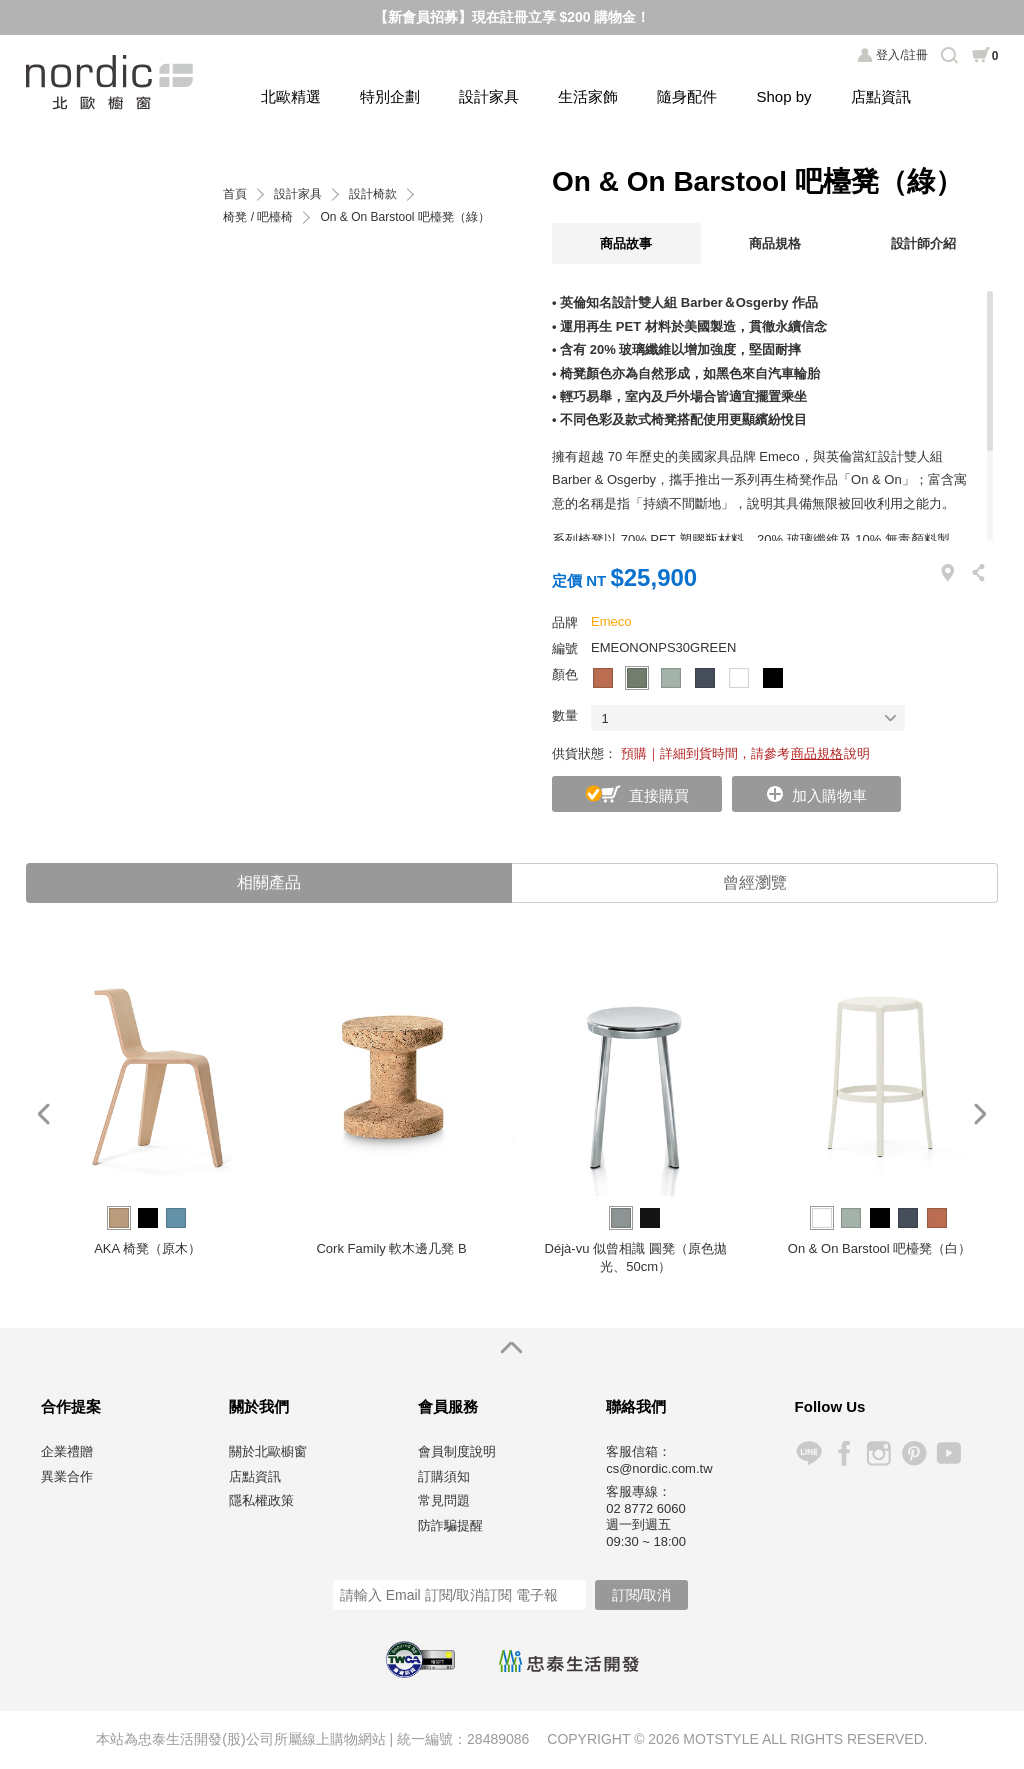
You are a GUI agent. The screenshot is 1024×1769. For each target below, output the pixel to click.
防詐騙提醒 (450, 1525)
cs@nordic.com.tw (659, 1468)
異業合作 (67, 1476)
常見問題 (444, 1500)
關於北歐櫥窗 (268, 1451)
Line (808, 1453)
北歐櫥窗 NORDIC (111, 82)
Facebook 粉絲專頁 (843, 1453)
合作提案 (71, 1406)
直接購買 (659, 795)
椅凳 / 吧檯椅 (258, 217)
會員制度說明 (457, 1451)
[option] (148, 1114)
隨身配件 (687, 96)
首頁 (235, 194)
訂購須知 (444, 1476)
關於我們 (259, 1406)
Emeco (611, 621)
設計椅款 (373, 194)
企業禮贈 (67, 1451)
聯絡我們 (636, 1406)
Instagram (878, 1453)
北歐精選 (291, 96)
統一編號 (425, 1739)
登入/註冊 (901, 55)
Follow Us (830, 1406)
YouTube (948, 1453)
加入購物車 (829, 795)
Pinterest (913, 1453)
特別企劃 (390, 96)
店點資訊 (881, 96)
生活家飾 (588, 96)
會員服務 (448, 1406)
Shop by (783, 96)
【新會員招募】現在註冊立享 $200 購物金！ (512, 17)
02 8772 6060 (646, 1508)
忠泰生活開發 (569, 1661)
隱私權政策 (261, 1500)
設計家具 (489, 96)
